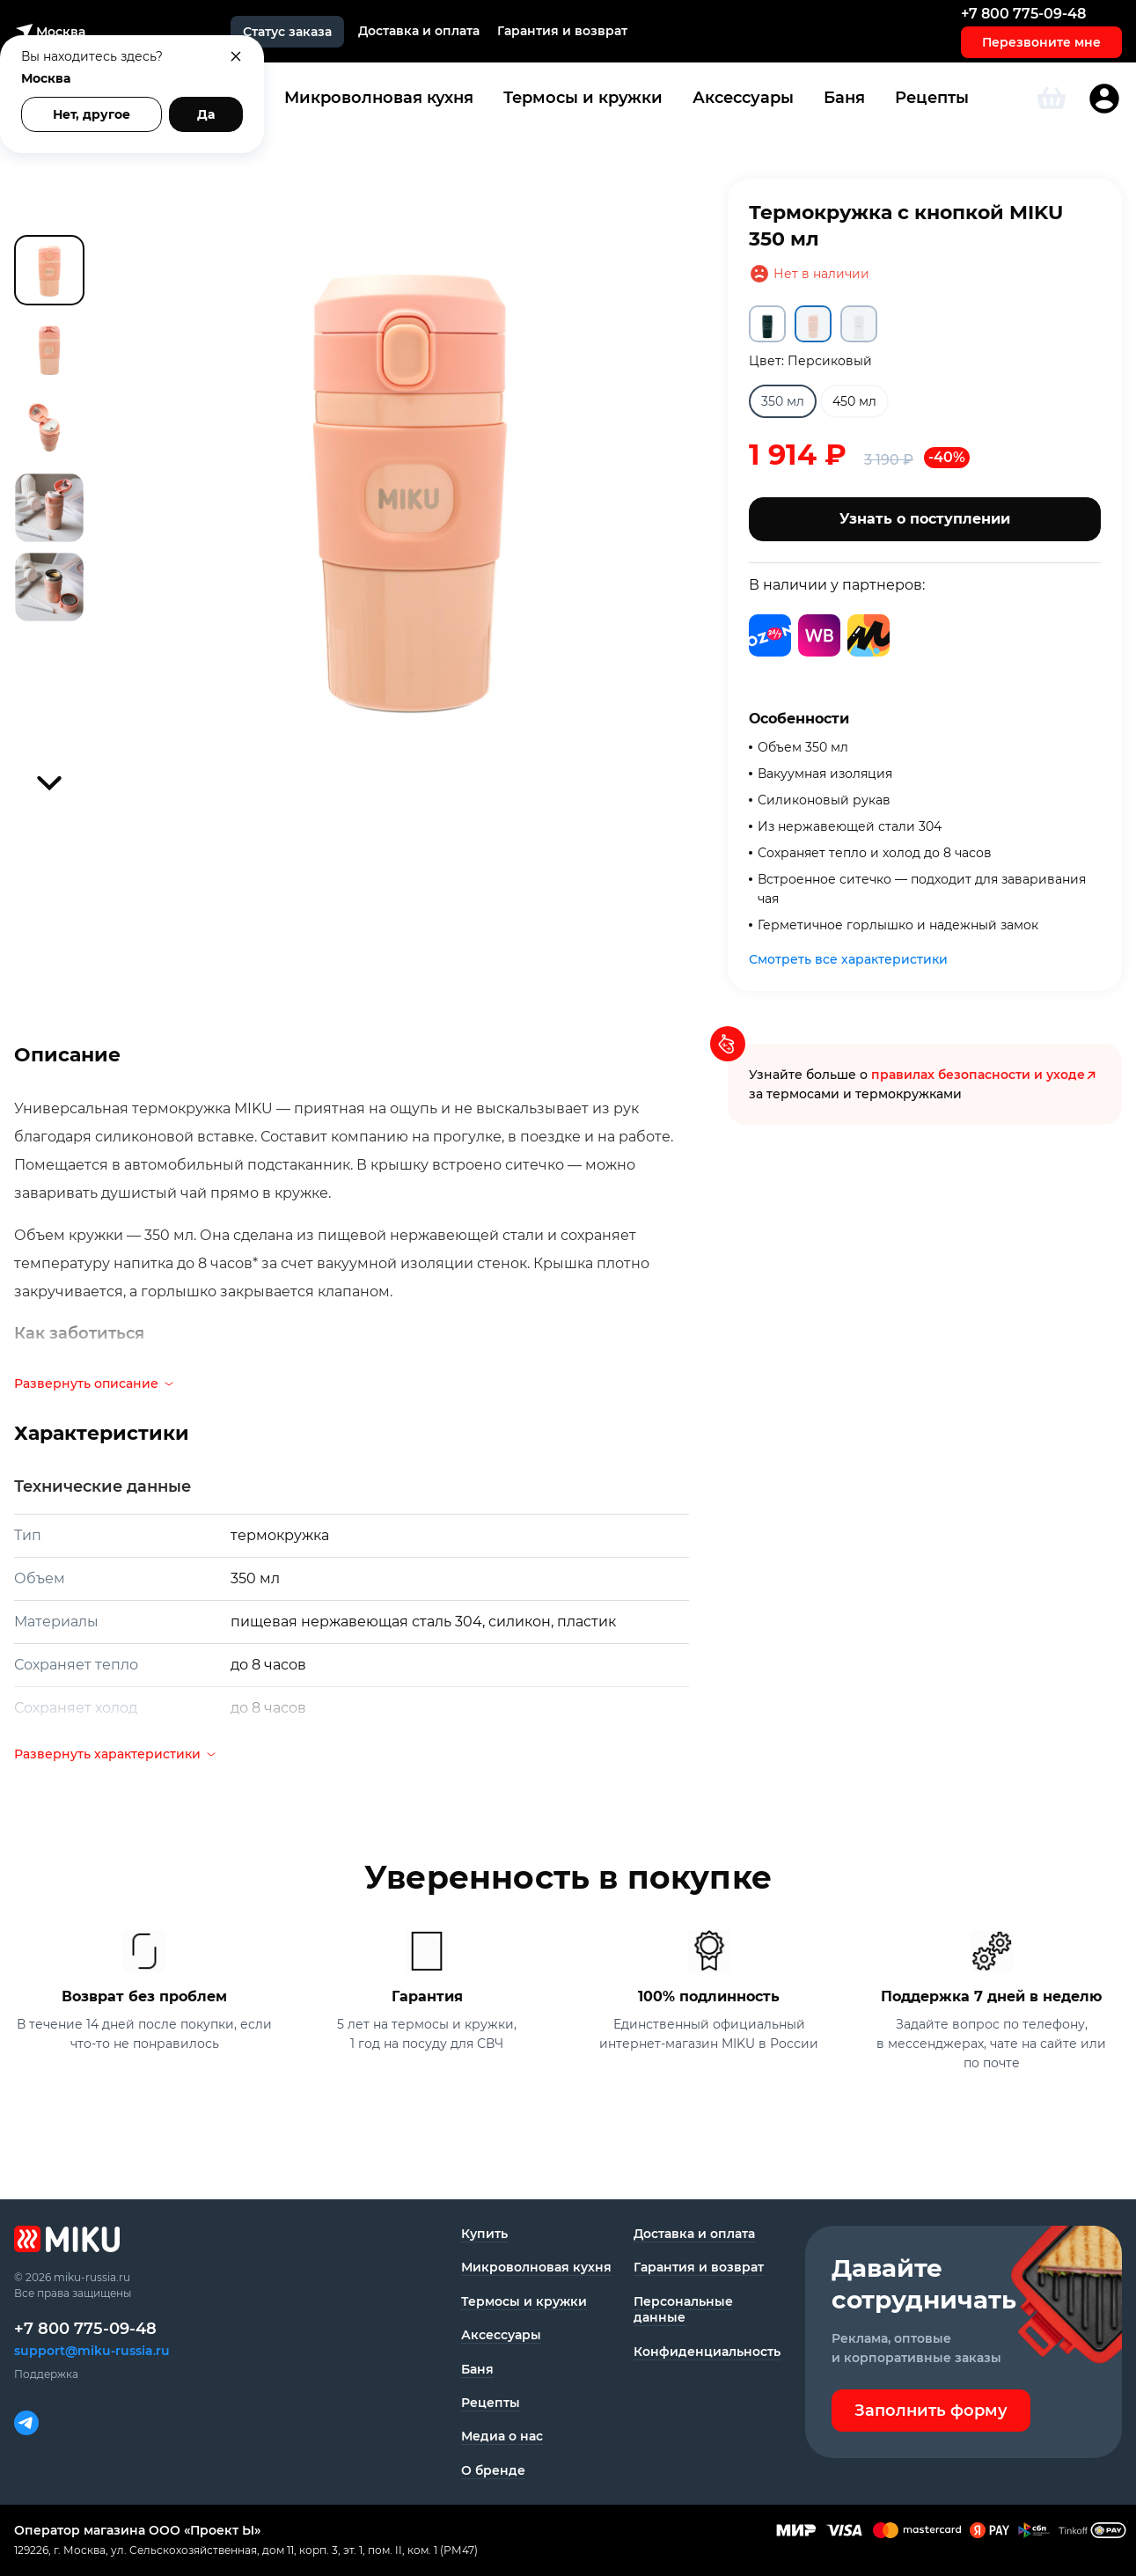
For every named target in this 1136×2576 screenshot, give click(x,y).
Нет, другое (91, 114)
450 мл (854, 401)
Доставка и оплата (419, 31)
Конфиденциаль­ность (707, 2351)
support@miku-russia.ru (92, 2351)
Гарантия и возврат (562, 31)
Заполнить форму (931, 2410)
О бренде (493, 2470)
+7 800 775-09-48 (1023, 13)
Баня (844, 97)
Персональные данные (683, 2309)
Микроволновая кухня (378, 97)
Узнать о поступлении (924, 518)
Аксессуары (743, 97)
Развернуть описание (95, 1383)
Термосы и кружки (583, 97)
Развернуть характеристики (116, 1754)
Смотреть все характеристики (848, 959)
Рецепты (932, 97)
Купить (484, 2234)
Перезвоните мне (1041, 42)
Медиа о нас (502, 2436)
